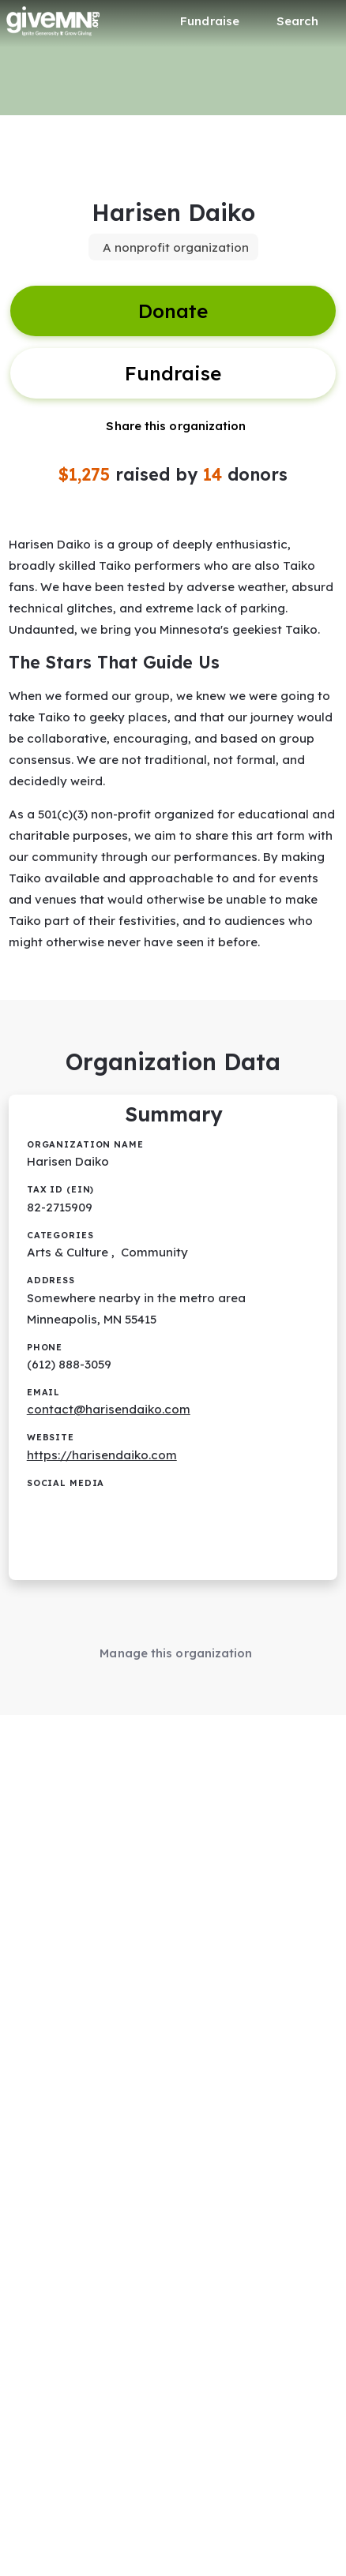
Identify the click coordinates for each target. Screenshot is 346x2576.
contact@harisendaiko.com (108, 1409)
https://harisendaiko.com (102, 1454)
